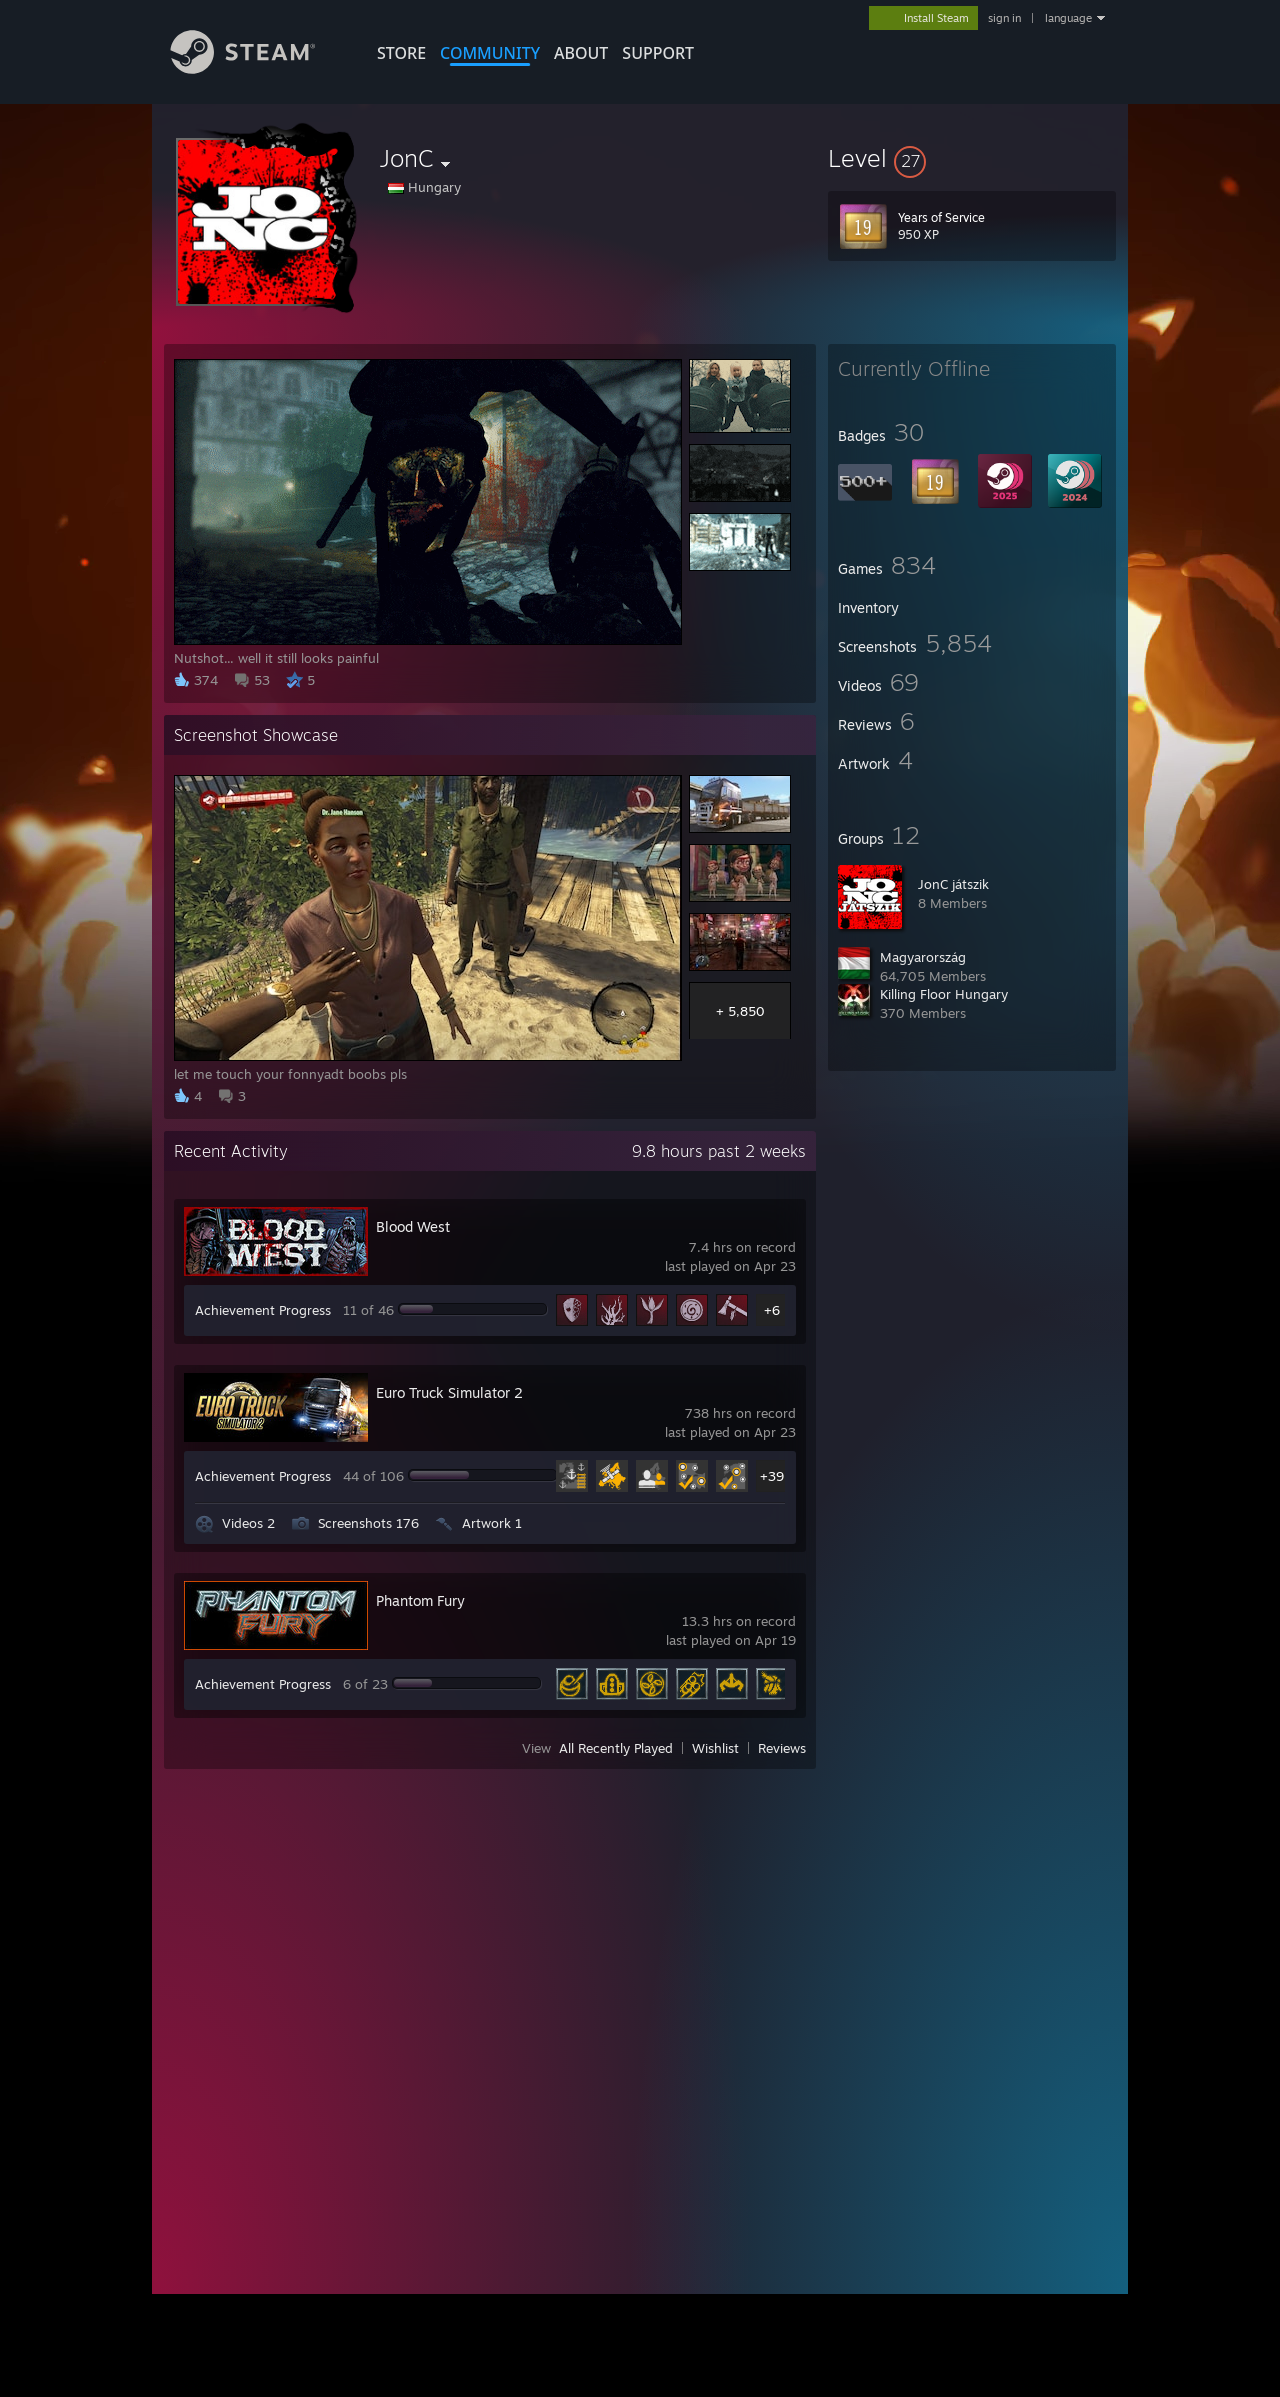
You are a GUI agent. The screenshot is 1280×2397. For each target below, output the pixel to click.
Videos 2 (248, 1523)
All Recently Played (616, 1748)
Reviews (782, 1748)
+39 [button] (772, 1476)
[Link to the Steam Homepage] (258, 68)
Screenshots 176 (368, 1523)
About (581, 53)
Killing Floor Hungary (944, 994)
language (1068, 18)
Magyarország (923, 957)
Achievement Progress (263, 1310)
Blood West (413, 1226)
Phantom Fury (420, 1600)
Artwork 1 (492, 1523)
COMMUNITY (490, 53)
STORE (401, 53)
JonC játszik (953, 884)
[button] (972, 158)
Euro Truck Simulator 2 (449, 1392)
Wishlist (715, 1748)
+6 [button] (772, 1310)
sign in (1004, 18)
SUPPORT (658, 53)
